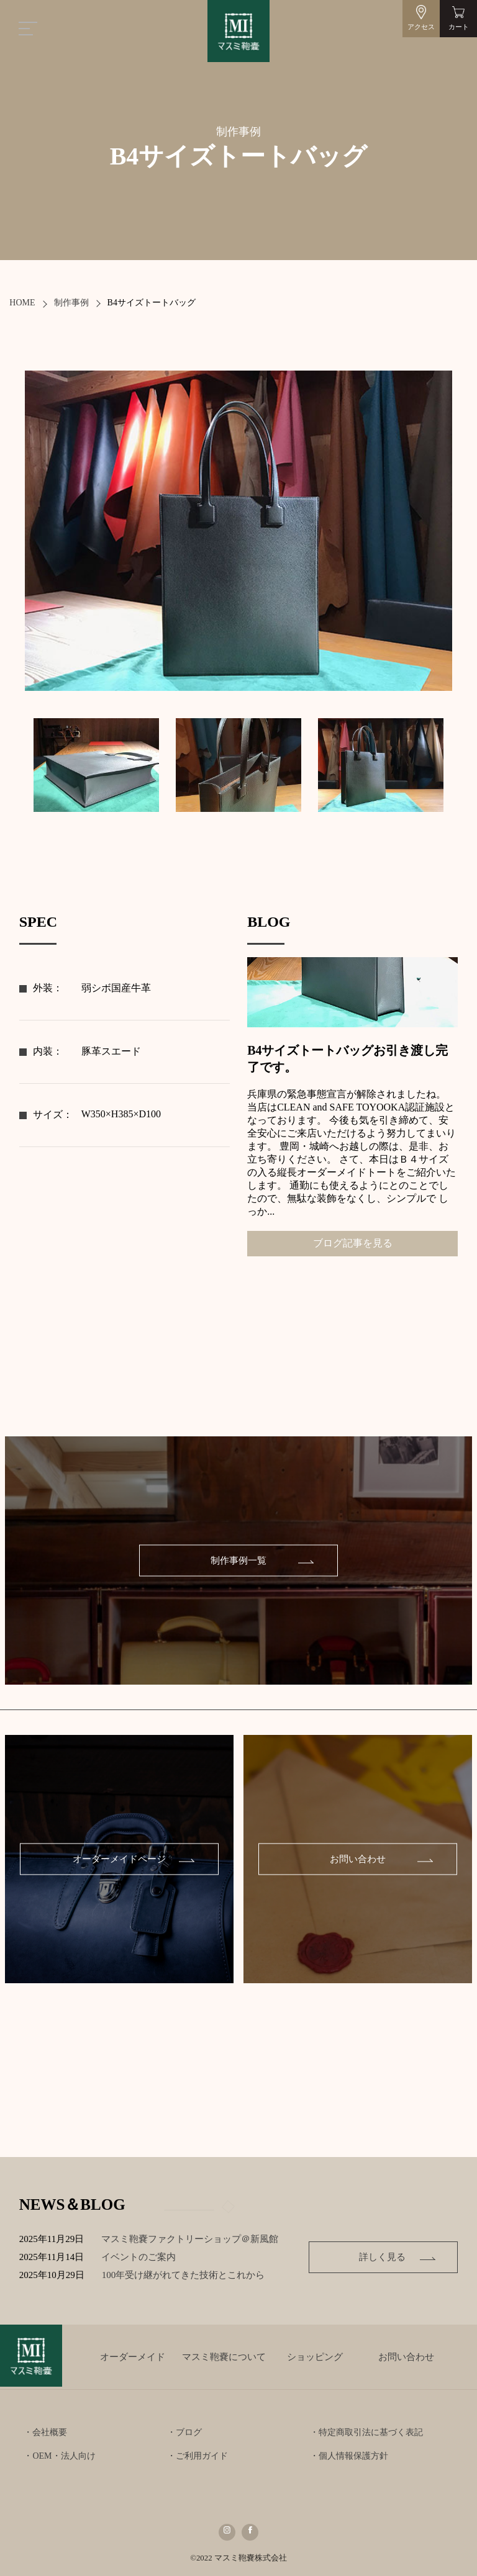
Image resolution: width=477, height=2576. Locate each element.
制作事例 (71, 302)
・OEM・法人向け (59, 2456)
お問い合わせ (358, 1859)
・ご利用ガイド (197, 2456)
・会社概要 (45, 2432)
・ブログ (184, 2432)
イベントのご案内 (152, 2257)
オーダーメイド (132, 2357)
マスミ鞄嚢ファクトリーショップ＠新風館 (203, 2239)
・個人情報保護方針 (349, 2456)
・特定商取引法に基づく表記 (366, 2432)
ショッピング (315, 2357)
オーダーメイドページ (119, 1859)
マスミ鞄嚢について (224, 2357)
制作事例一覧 (238, 1560)
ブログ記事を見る (353, 1243)
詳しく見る (382, 2257)
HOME (22, 302)
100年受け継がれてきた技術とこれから (202, 2275)
